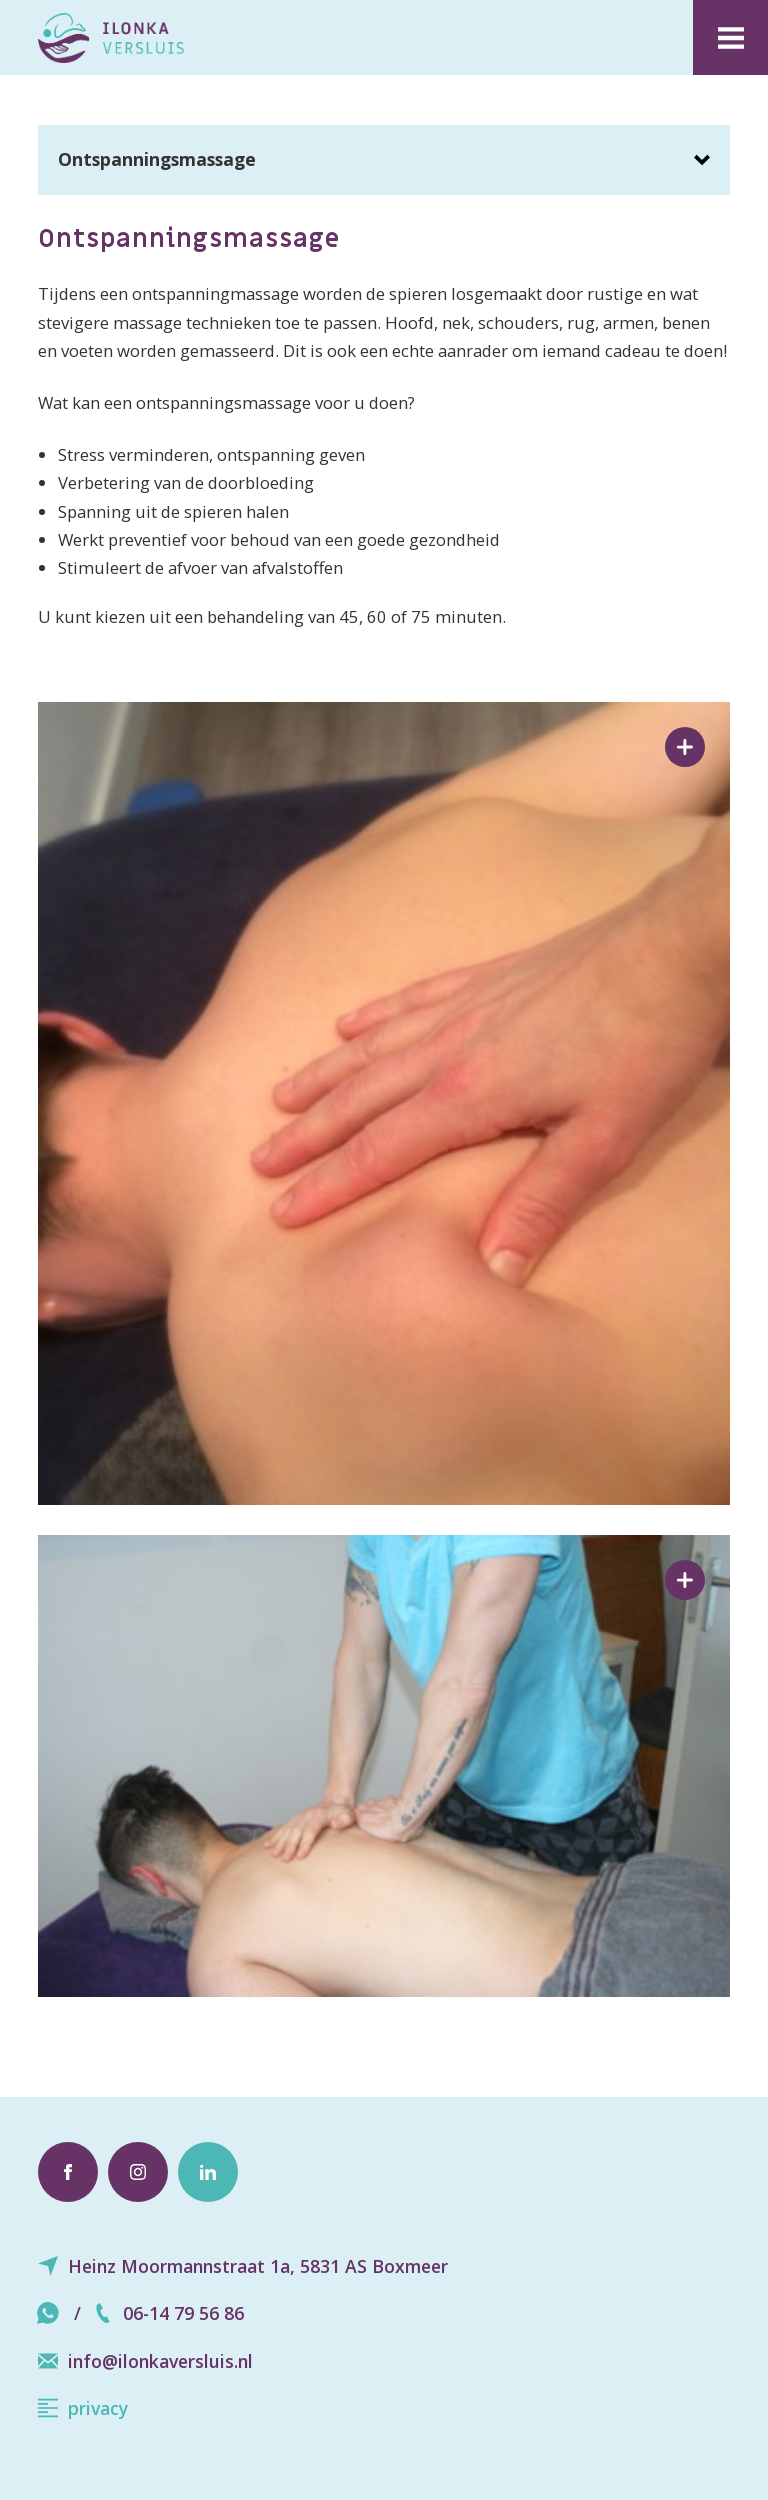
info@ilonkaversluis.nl (145, 2361)
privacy (83, 2408)
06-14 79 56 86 (168, 2313)
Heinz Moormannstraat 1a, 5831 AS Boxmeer (243, 2266)
